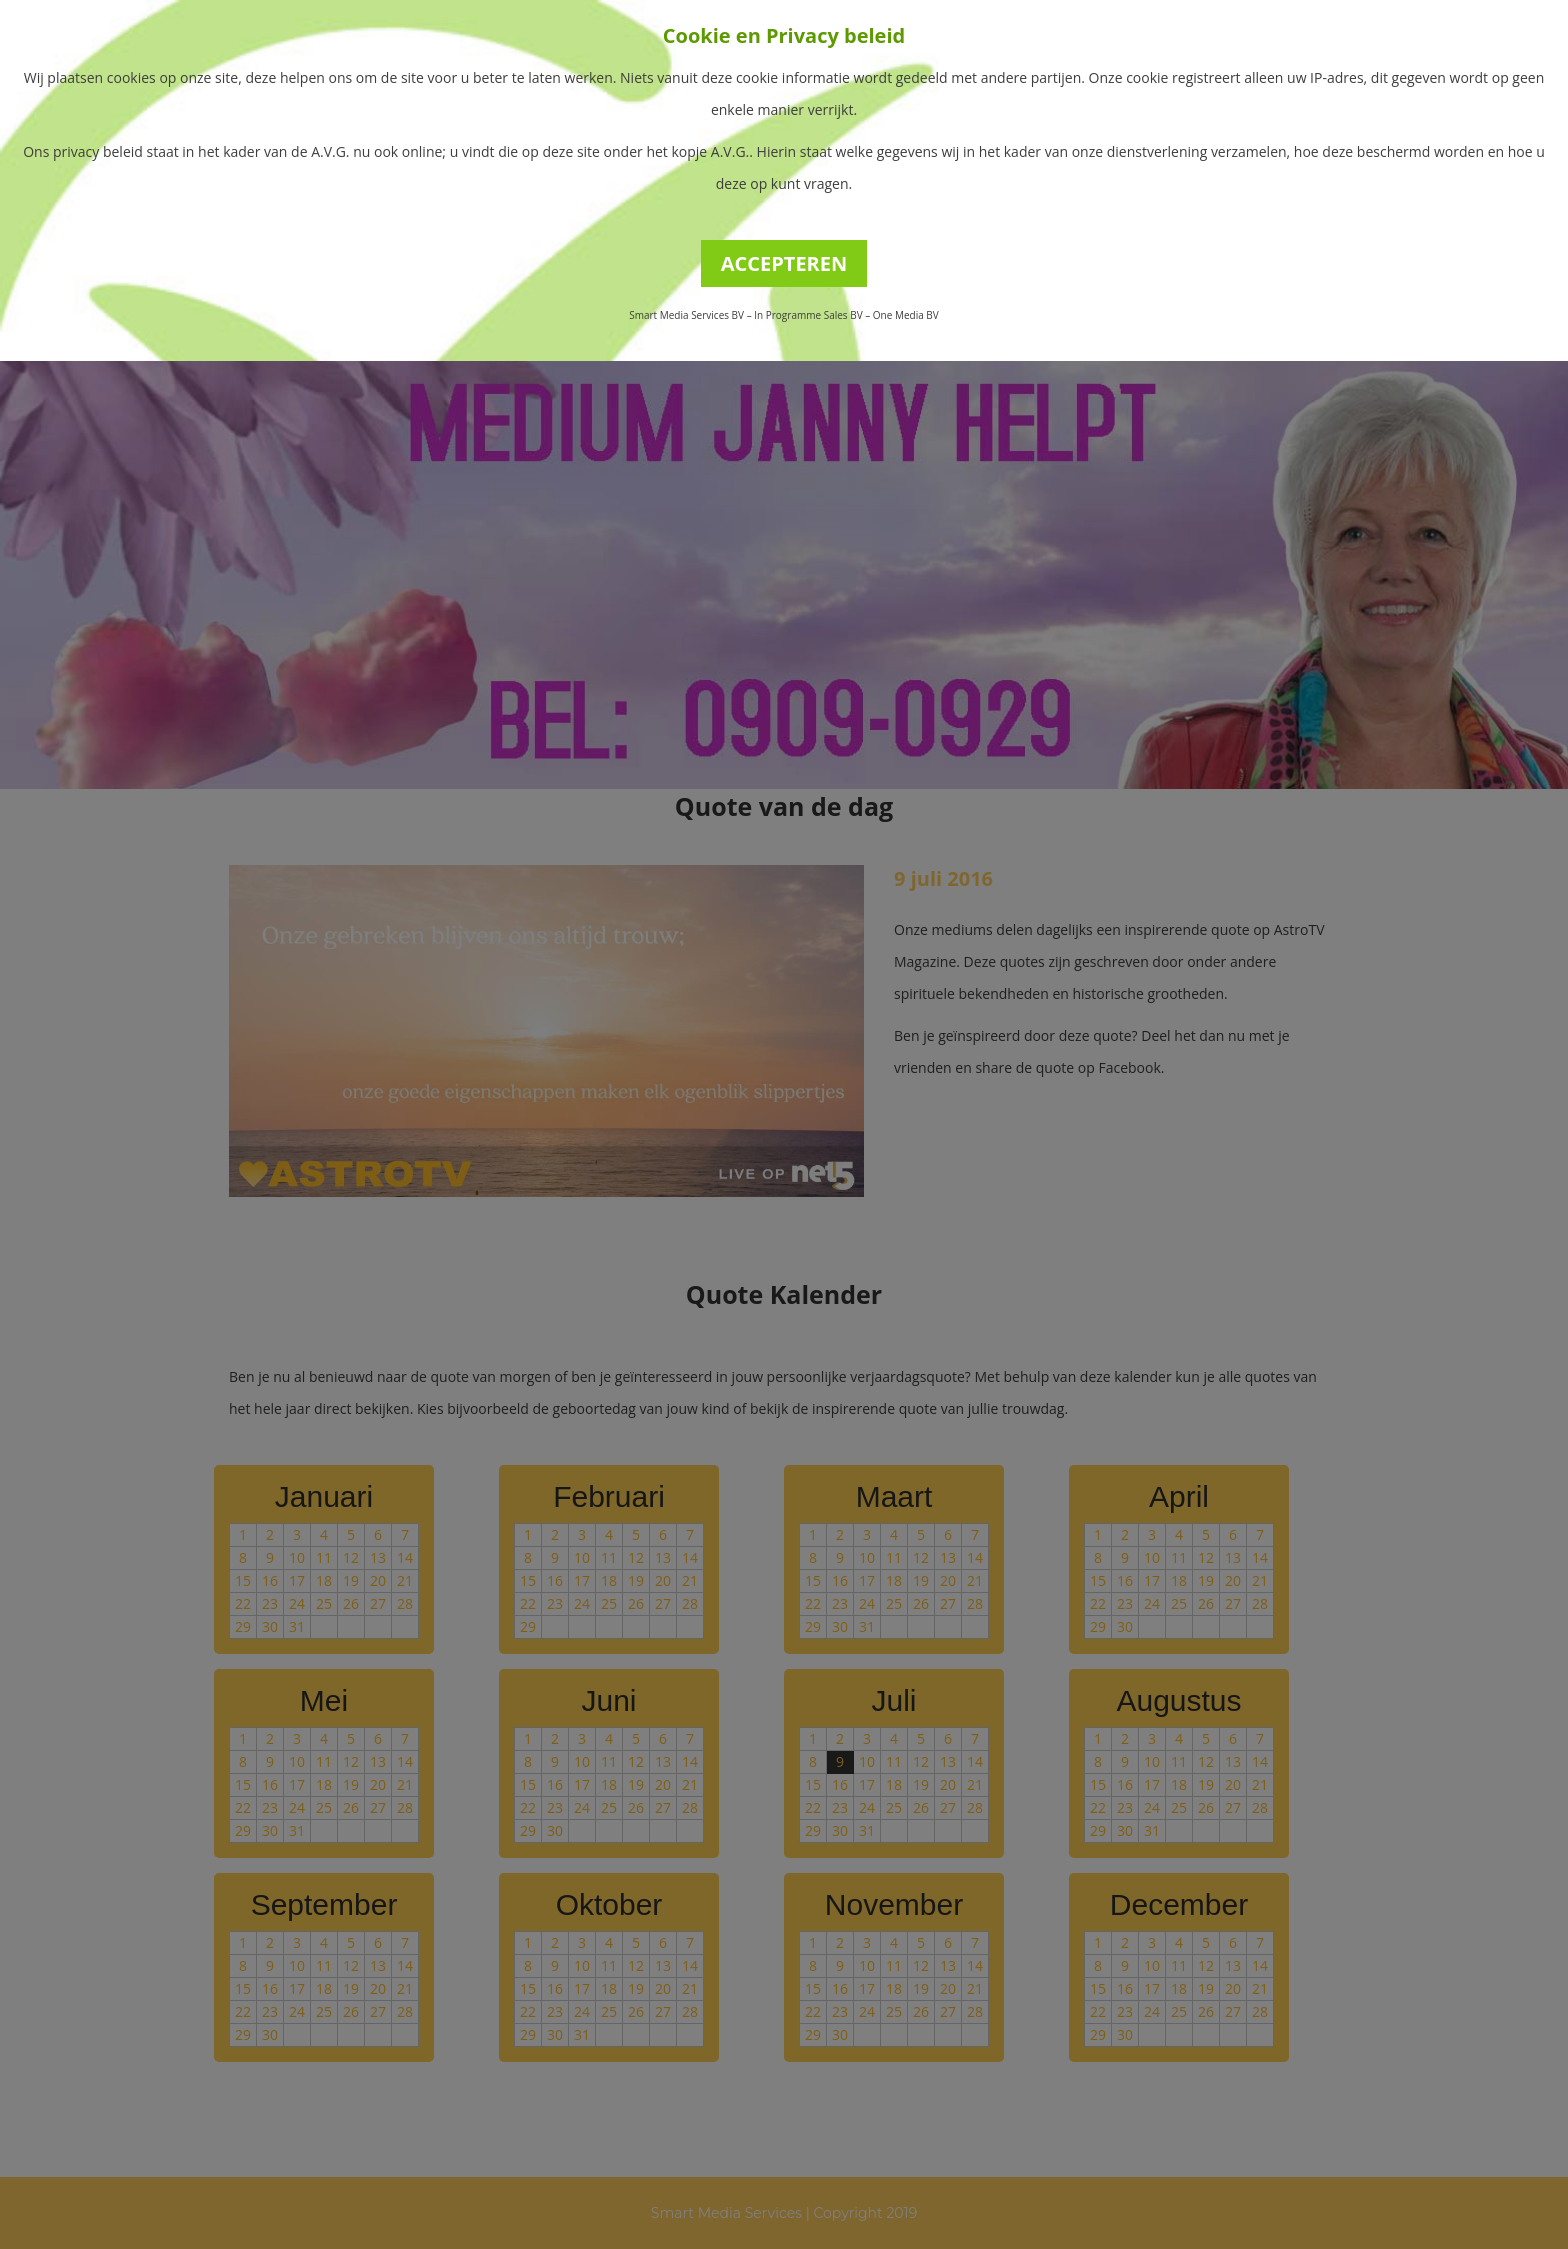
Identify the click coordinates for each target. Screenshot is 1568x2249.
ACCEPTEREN (784, 263)
